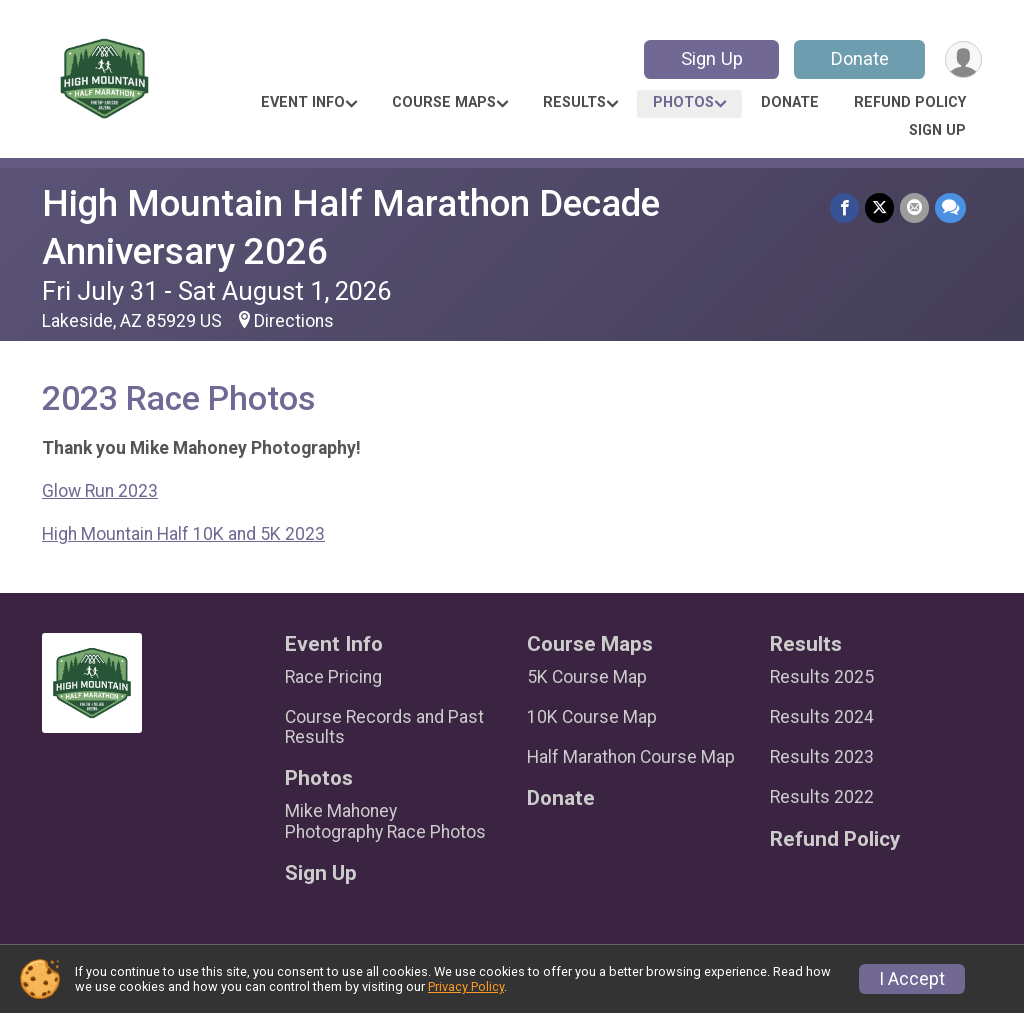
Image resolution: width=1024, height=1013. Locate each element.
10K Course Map (592, 717)
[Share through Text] (950, 207)
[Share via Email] (914, 207)
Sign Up (712, 58)
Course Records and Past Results (384, 727)
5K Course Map (587, 677)
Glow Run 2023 (100, 491)
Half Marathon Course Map (631, 757)
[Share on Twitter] (879, 207)
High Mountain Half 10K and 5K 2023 (183, 534)
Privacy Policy (466, 986)
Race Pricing (333, 677)
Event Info (303, 102)
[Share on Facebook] (844, 207)
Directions (294, 321)
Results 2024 (822, 717)
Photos (683, 102)
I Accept (912, 979)
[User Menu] (963, 59)
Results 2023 (822, 757)
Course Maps (444, 102)
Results (574, 102)
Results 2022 (822, 797)
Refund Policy (910, 102)
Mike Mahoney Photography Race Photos (385, 821)
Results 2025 (822, 677)
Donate (860, 58)
